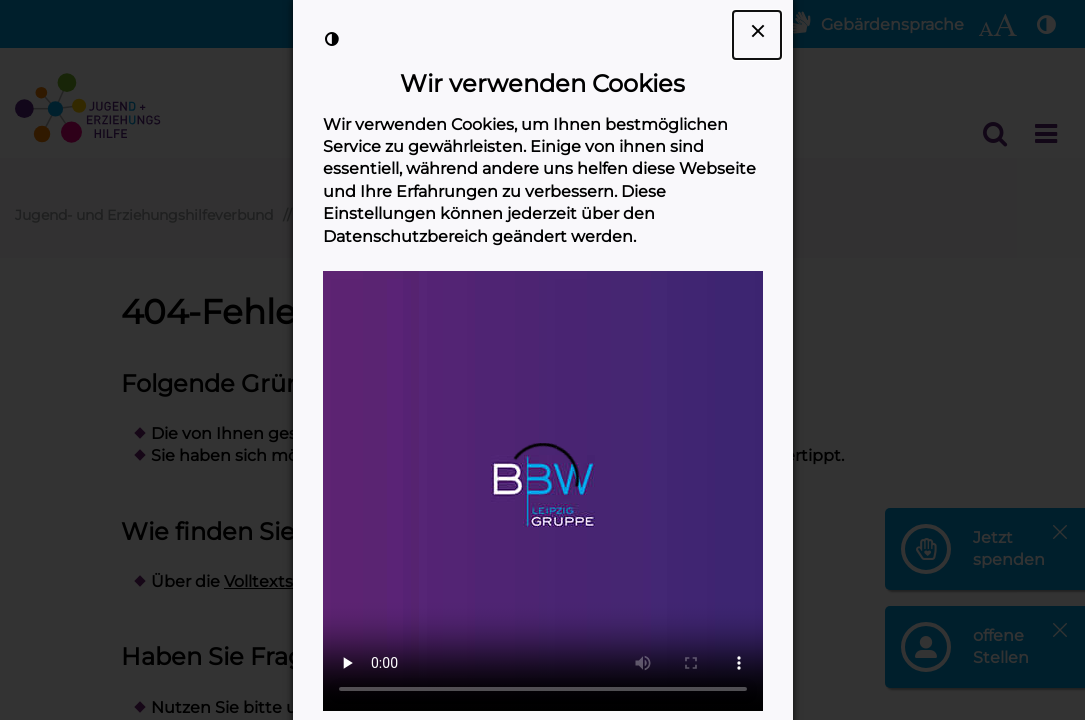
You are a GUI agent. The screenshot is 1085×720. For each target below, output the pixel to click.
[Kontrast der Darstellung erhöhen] (332, 39)
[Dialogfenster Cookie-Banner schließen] (757, 35)
